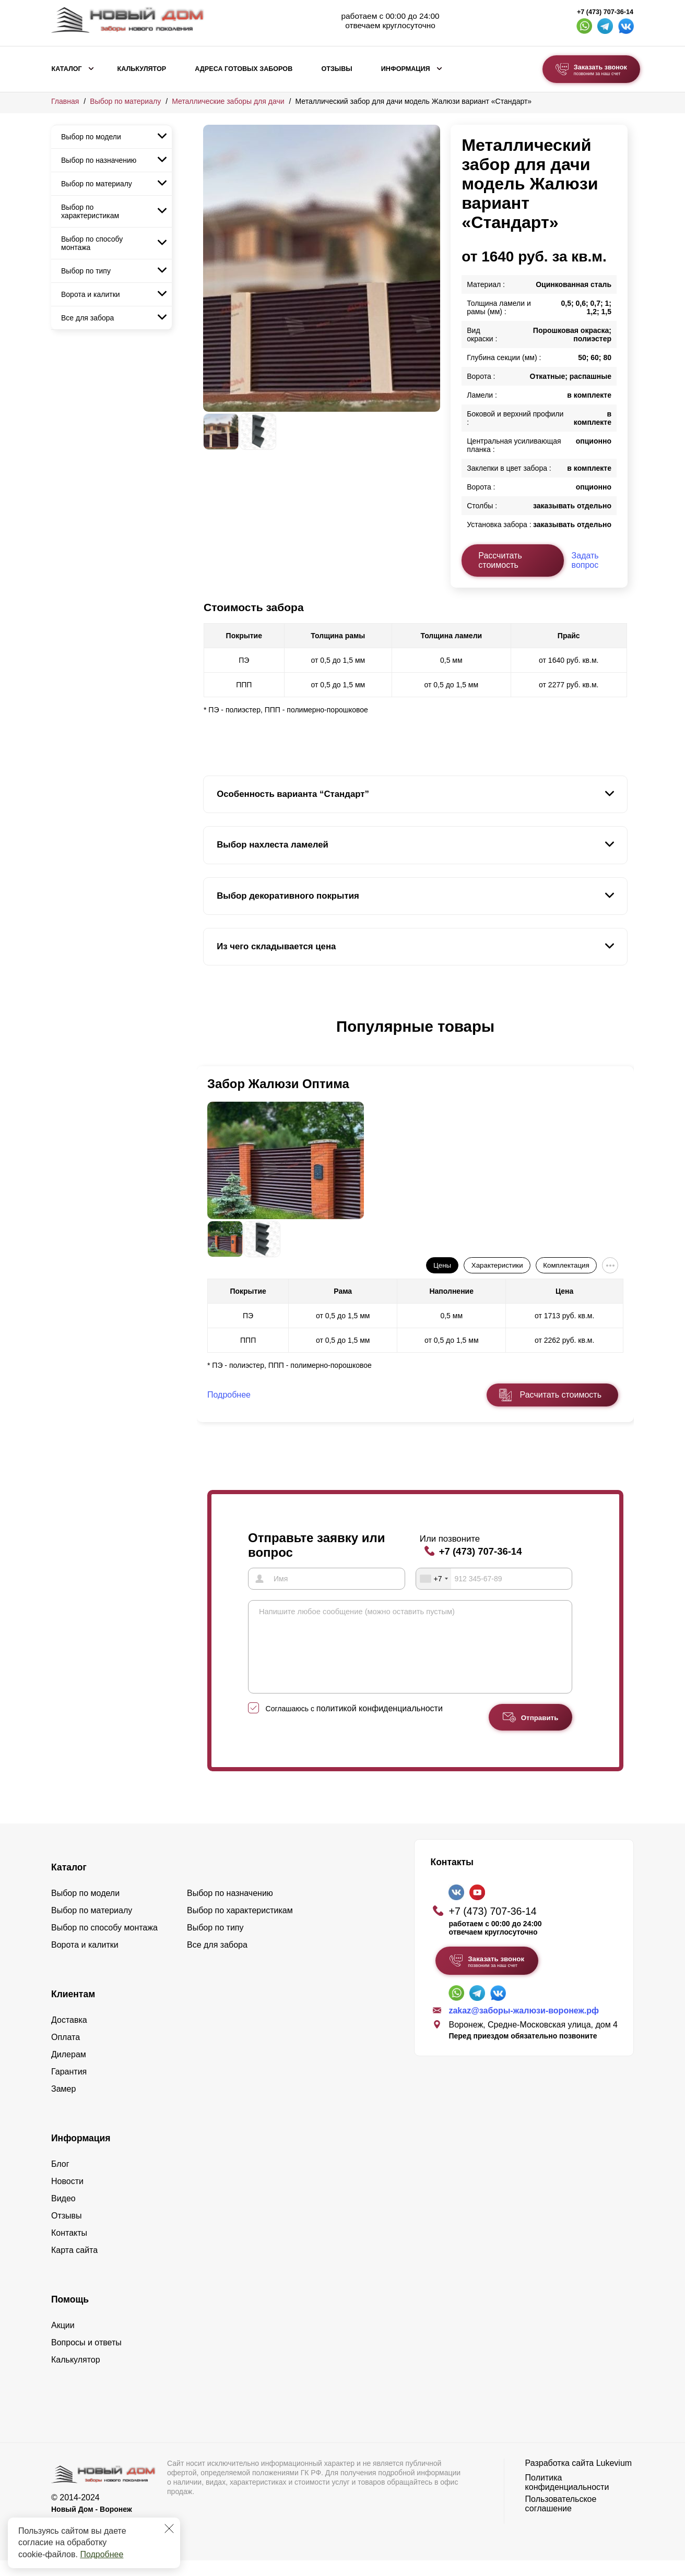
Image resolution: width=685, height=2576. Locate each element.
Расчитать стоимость (560, 1394)
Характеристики (497, 1265)
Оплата (65, 2052)
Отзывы (336, 69)
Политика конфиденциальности (567, 2498)
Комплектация (566, 1265)
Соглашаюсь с (354, 1724)
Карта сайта (74, 2265)
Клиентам (73, 2010)
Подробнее (101, 2554)
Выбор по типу (86, 271)
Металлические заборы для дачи (228, 101)
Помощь (70, 2315)
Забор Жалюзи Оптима (278, 1084)
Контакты (69, 2248)
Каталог (67, 69)
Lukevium (614, 2478)
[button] (209, 1037)
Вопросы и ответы (86, 2358)
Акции (63, 2340)
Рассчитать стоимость (500, 560)
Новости (67, 2196)
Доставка (69, 2035)
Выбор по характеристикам (90, 211)
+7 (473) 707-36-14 (605, 12)
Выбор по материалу (125, 101)
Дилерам (68, 2070)
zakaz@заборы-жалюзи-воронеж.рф (523, 2026)
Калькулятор (141, 69)
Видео (63, 2214)
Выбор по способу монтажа (92, 243)
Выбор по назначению (98, 160)
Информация (405, 69)
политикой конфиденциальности (379, 1724)
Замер (63, 2104)
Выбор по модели (91, 137)
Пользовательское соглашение (561, 2519)
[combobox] (434, 1578)
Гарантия (69, 2087)
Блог (60, 2179)
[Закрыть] (169, 2528)
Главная (65, 101)
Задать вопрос (585, 560)
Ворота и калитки (90, 294)
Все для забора (87, 318)
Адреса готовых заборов (243, 69)
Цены (442, 1265)
